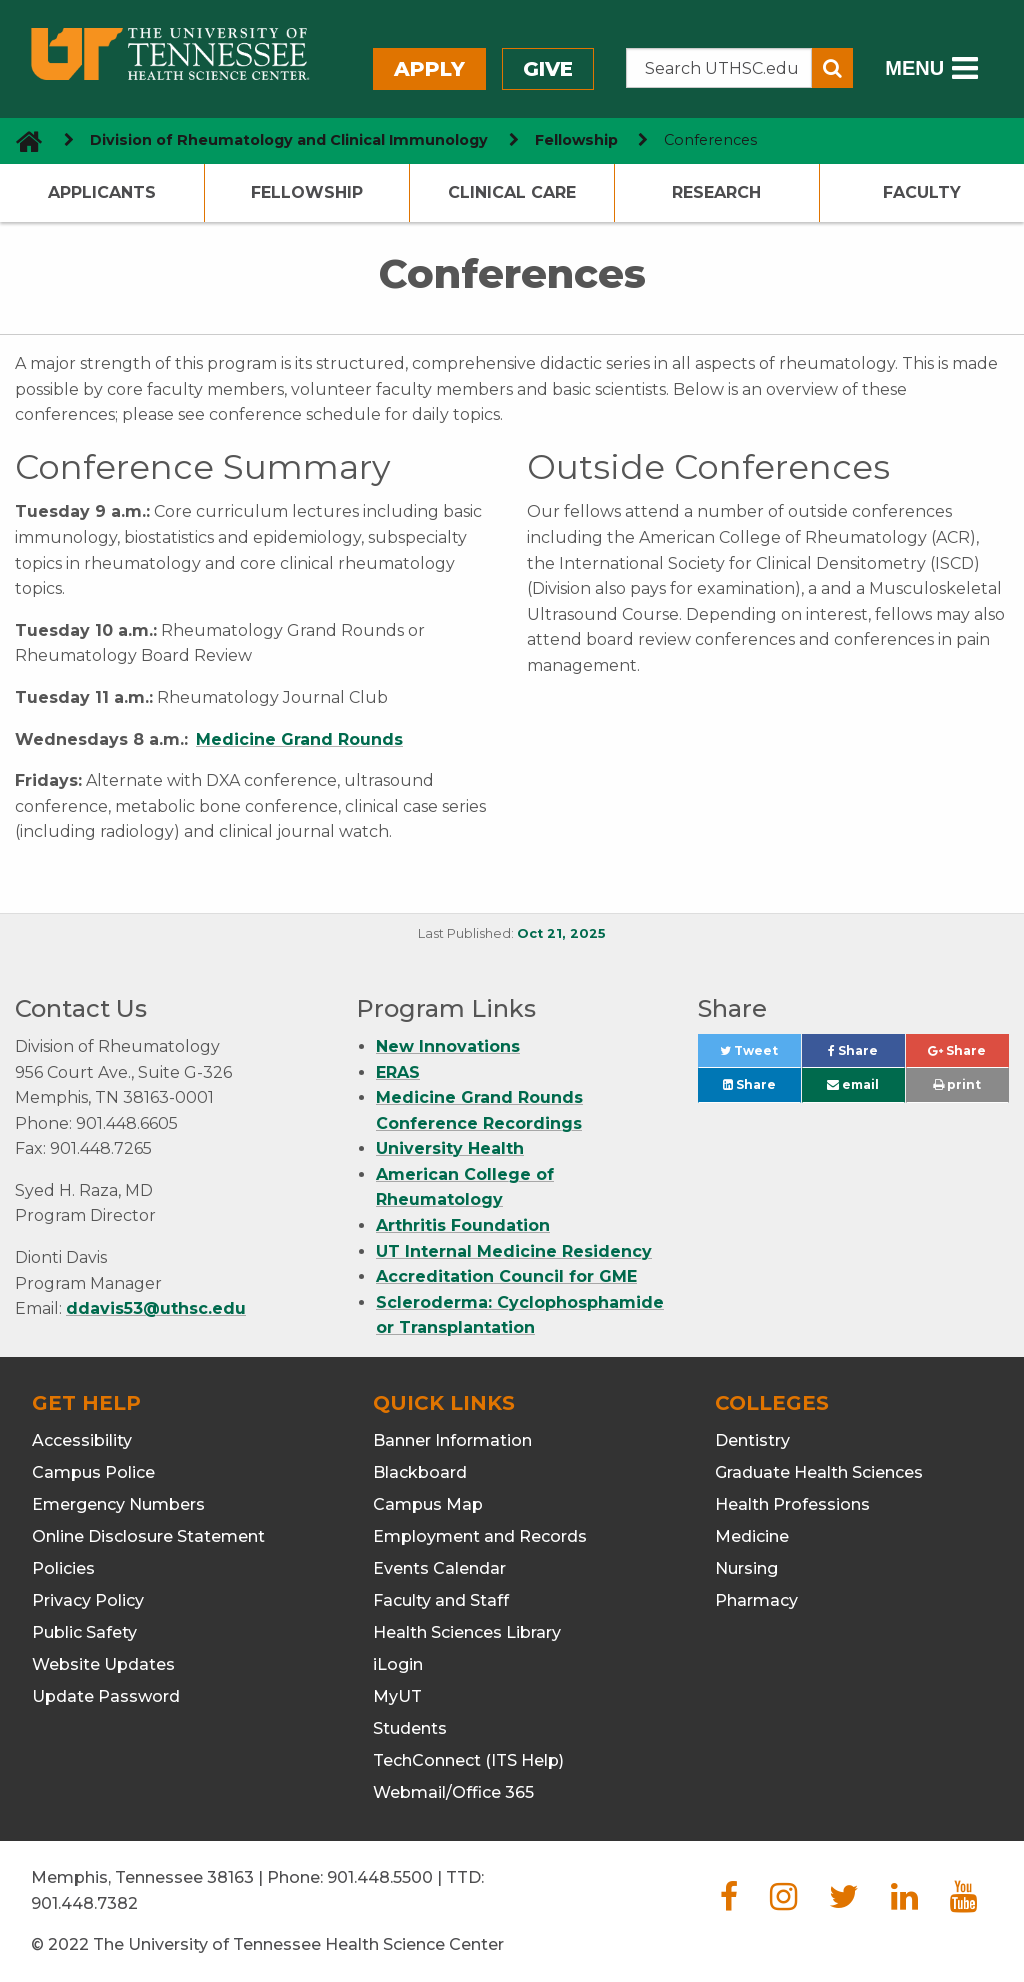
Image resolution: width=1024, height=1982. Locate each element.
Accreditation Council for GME (506, 1276)
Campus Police (93, 1472)
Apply (429, 69)
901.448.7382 (84, 1903)
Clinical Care (512, 192)
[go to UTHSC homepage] (21, 140)
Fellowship (307, 192)
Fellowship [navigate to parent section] (576, 140)
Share (866, 1055)
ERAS (398, 1072)
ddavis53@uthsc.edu (156, 1308)
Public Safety (84, 1632)
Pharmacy (756, 1600)
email (853, 1084)
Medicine (752, 1536)
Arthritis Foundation (463, 1225)
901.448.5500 (380, 1877)
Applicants (102, 192)
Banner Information (452, 1440)
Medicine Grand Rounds (299, 739)
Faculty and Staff (441, 1600)
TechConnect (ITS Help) (468, 1760)
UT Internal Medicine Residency (514, 1251)
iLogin (398, 1664)
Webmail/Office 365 (453, 1792)
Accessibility (82, 1440)
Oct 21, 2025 (561, 933)
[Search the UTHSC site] (719, 68)
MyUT (397, 1696)
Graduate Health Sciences (819, 1472)
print (957, 1084)
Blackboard (420, 1472)
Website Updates (103, 1664)
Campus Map (428, 1504)
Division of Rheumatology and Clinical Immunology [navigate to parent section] (289, 140)
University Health (450, 1148)
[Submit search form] (832, 68)
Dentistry (752, 1440)
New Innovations (448, 1046)
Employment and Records (480, 1536)
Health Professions (792, 1504)
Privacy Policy (88, 1600)
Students (410, 1728)
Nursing (746, 1568)
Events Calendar (439, 1568)
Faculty (922, 192)
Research (716, 192)
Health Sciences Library (467, 1632)
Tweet (760, 1055)
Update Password (106, 1696)
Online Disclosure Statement (148, 1536)
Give (548, 69)
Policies (63, 1568)
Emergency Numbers (118, 1504)
